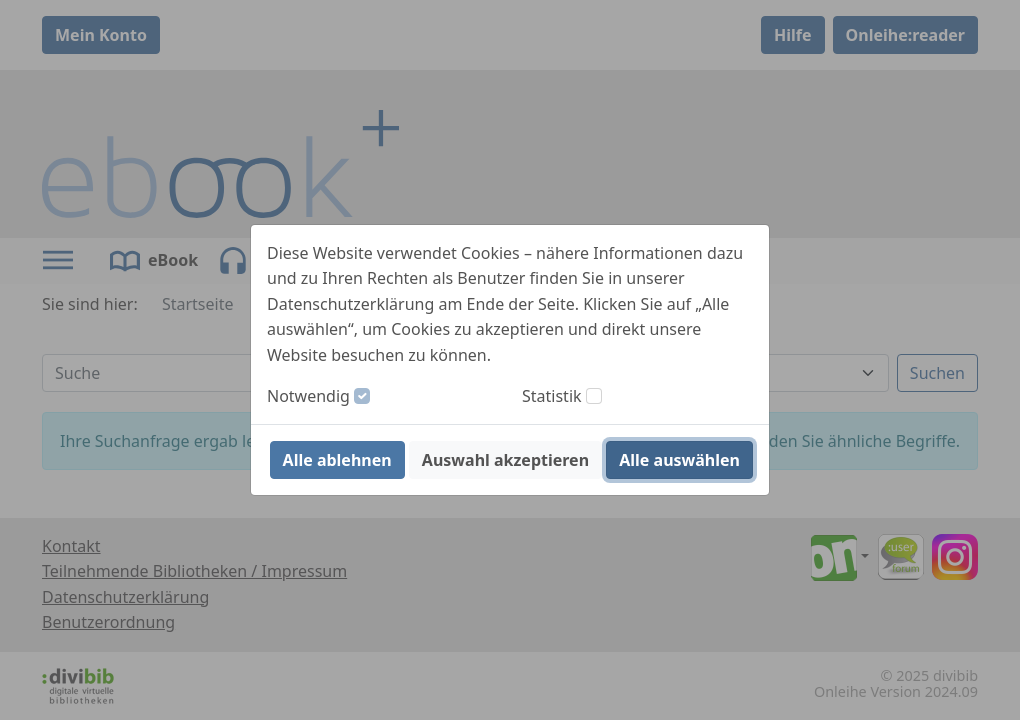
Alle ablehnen (337, 460)
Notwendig (308, 396)
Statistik (552, 396)
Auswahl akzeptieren (505, 460)
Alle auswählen (679, 460)
